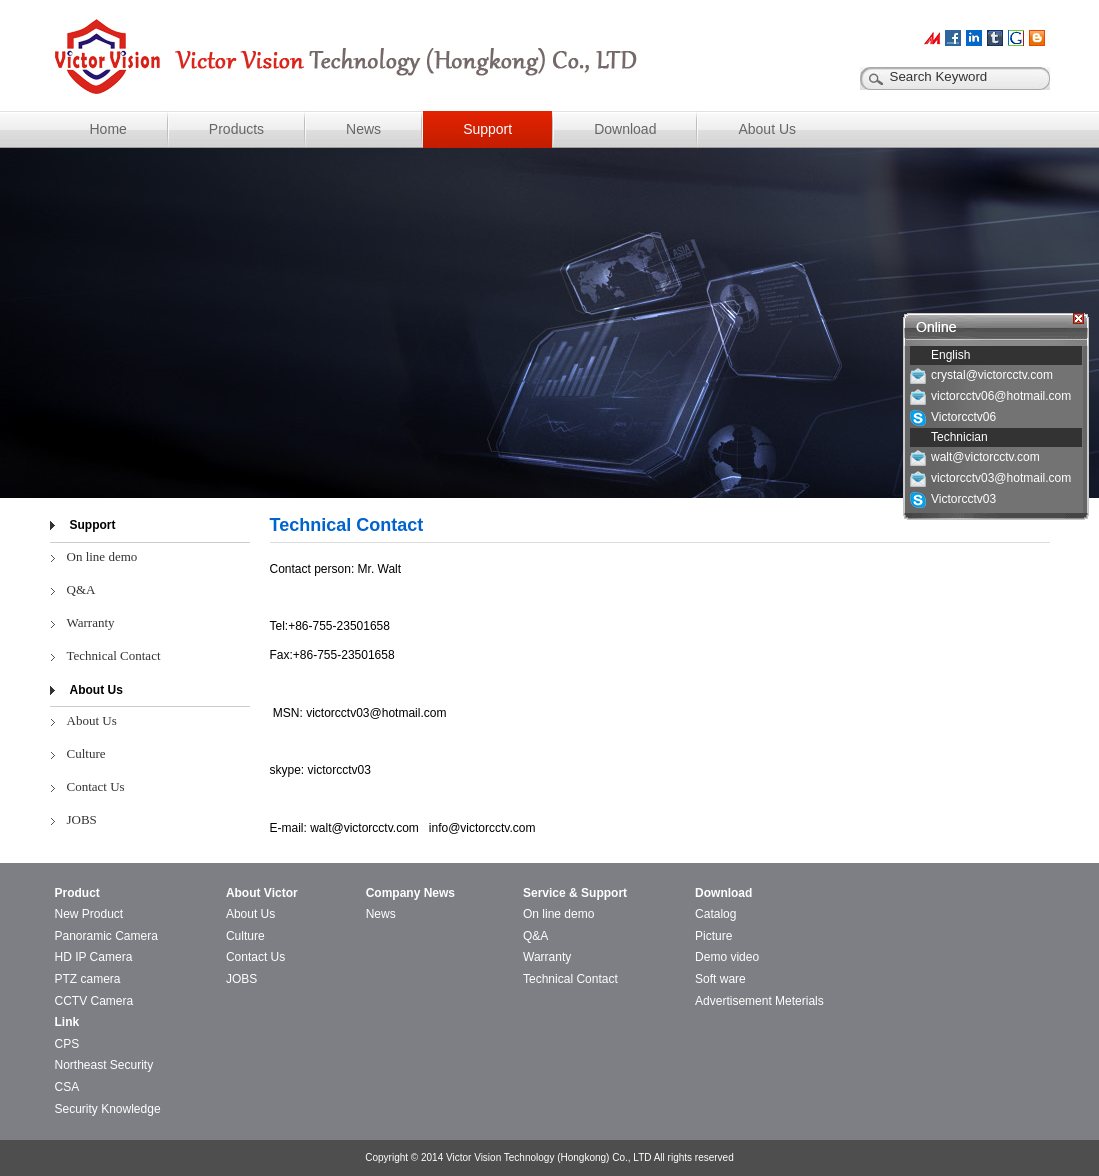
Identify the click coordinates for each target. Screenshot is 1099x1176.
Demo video (727, 957)
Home (108, 129)
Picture (713, 936)
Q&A (81, 589)
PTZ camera (88, 979)
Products (236, 129)
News (363, 129)
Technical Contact (114, 655)
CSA (67, 1087)
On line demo (102, 556)
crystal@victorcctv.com (992, 375)
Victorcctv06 (963, 417)
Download (625, 129)
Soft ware (720, 979)
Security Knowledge (108, 1109)
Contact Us (96, 786)
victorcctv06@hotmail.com (1001, 396)
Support (487, 129)
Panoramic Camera (106, 936)
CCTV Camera (94, 1001)
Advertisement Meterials (759, 1001)
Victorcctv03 (963, 499)
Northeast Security (104, 1065)
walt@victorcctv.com (364, 828)
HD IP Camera (94, 957)
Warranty (91, 622)
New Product (89, 914)
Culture (86, 753)
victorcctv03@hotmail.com (376, 713)
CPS (67, 1044)
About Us (767, 129)
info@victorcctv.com (482, 828)
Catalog (715, 914)
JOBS (82, 819)
